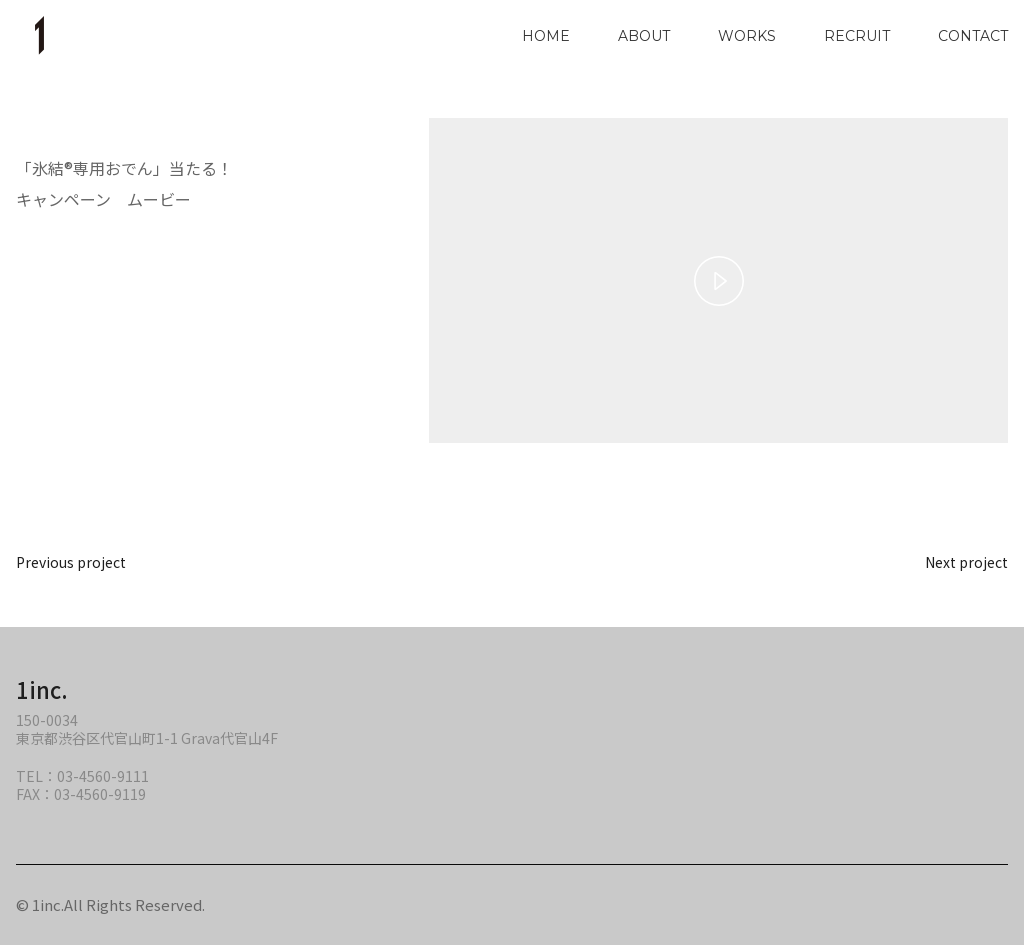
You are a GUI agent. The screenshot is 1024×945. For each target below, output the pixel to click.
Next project (966, 562)
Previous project (71, 562)
